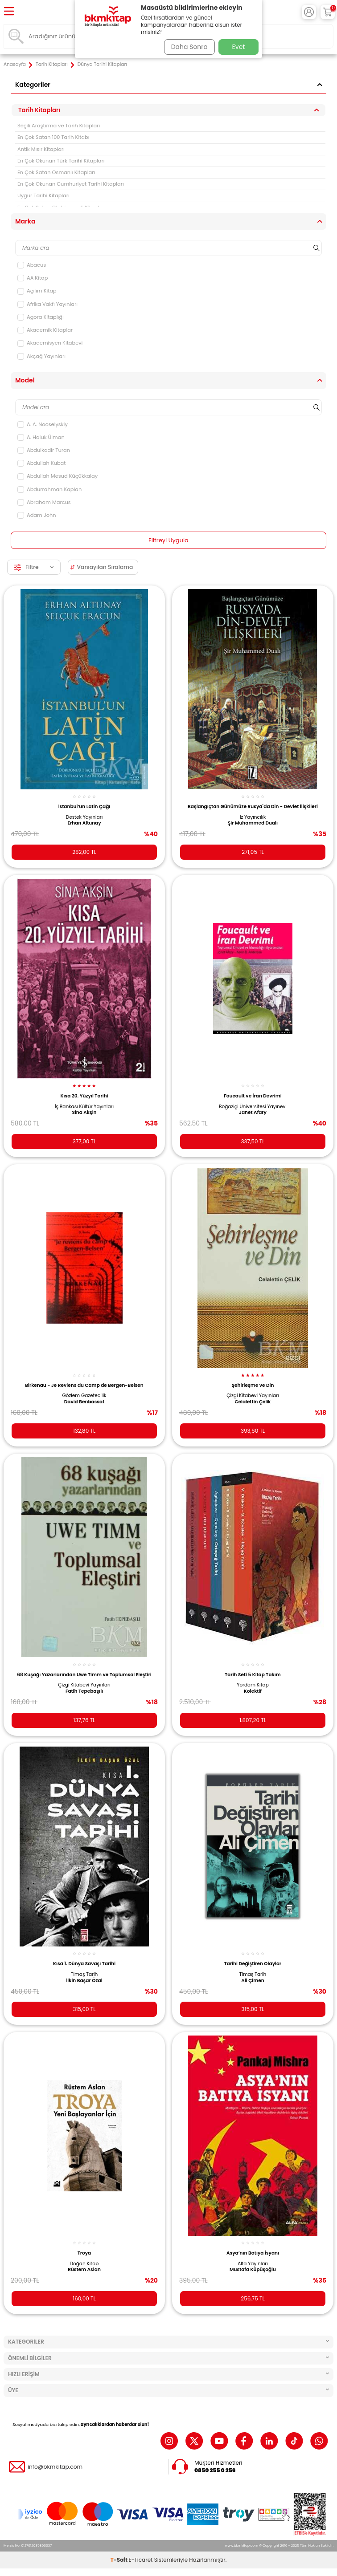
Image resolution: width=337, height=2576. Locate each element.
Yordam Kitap (252, 1685)
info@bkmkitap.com (55, 2466)
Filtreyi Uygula (168, 540)
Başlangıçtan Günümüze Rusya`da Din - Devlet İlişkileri (253, 806)
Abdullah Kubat (41, 463)
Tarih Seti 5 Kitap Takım (252, 1674)
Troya (84, 2253)
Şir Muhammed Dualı (253, 823)
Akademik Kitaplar (45, 329)
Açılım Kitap (37, 290)
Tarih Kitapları (52, 64)
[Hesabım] (309, 12)
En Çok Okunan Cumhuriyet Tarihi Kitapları (70, 183)
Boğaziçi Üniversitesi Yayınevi (253, 1107)
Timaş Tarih (84, 1974)
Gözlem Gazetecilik (84, 1396)
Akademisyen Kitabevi (49, 342)
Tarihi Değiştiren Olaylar (253, 1963)
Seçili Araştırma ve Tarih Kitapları (58, 125)
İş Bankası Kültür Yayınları (84, 1107)
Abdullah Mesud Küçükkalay (57, 475)
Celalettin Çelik (253, 1402)
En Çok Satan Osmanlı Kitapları (56, 172)
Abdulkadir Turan (43, 450)
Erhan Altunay (84, 823)
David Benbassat (84, 1402)
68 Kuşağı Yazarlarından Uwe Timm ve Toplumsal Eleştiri (84, 1674)
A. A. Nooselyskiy (42, 424)
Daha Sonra (189, 46)
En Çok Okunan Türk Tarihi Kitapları (60, 160)
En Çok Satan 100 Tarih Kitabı (53, 137)
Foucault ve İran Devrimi (252, 1096)
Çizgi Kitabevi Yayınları (252, 1396)
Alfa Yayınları (253, 2264)
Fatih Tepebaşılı (84, 1691)
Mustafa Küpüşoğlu (253, 2270)
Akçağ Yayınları (41, 356)
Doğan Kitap (84, 2264)
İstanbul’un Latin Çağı (84, 806)
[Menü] (9, 11)
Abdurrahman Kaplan (49, 489)
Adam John (36, 515)
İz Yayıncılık (253, 817)
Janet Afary (253, 1112)
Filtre (33, 567)
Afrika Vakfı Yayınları (47, 304)
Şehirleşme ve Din (253, 1385)
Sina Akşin (84, 1112)
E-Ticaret (141, 2560)
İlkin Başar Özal (84, 1981)
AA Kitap (32, 277)
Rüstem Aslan (84, 2270)
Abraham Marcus (44, 502)
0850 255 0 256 (215, 2470)
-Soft (120, 2560)
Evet (238, 46)
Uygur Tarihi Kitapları (43, 195)
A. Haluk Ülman (41, 437)
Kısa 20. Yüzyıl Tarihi (84, 1096)
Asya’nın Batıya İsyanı (252, 2253)
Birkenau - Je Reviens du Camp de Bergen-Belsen (84, 1385)
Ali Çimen (252, 1981)
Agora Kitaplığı (40, 317)
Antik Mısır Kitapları (41, 149)
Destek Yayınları (84, 817)
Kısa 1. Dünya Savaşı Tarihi (84, 1963)
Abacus (31, 264)
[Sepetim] (328, 12)
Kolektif (253, 1691)
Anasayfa (15, 64)
